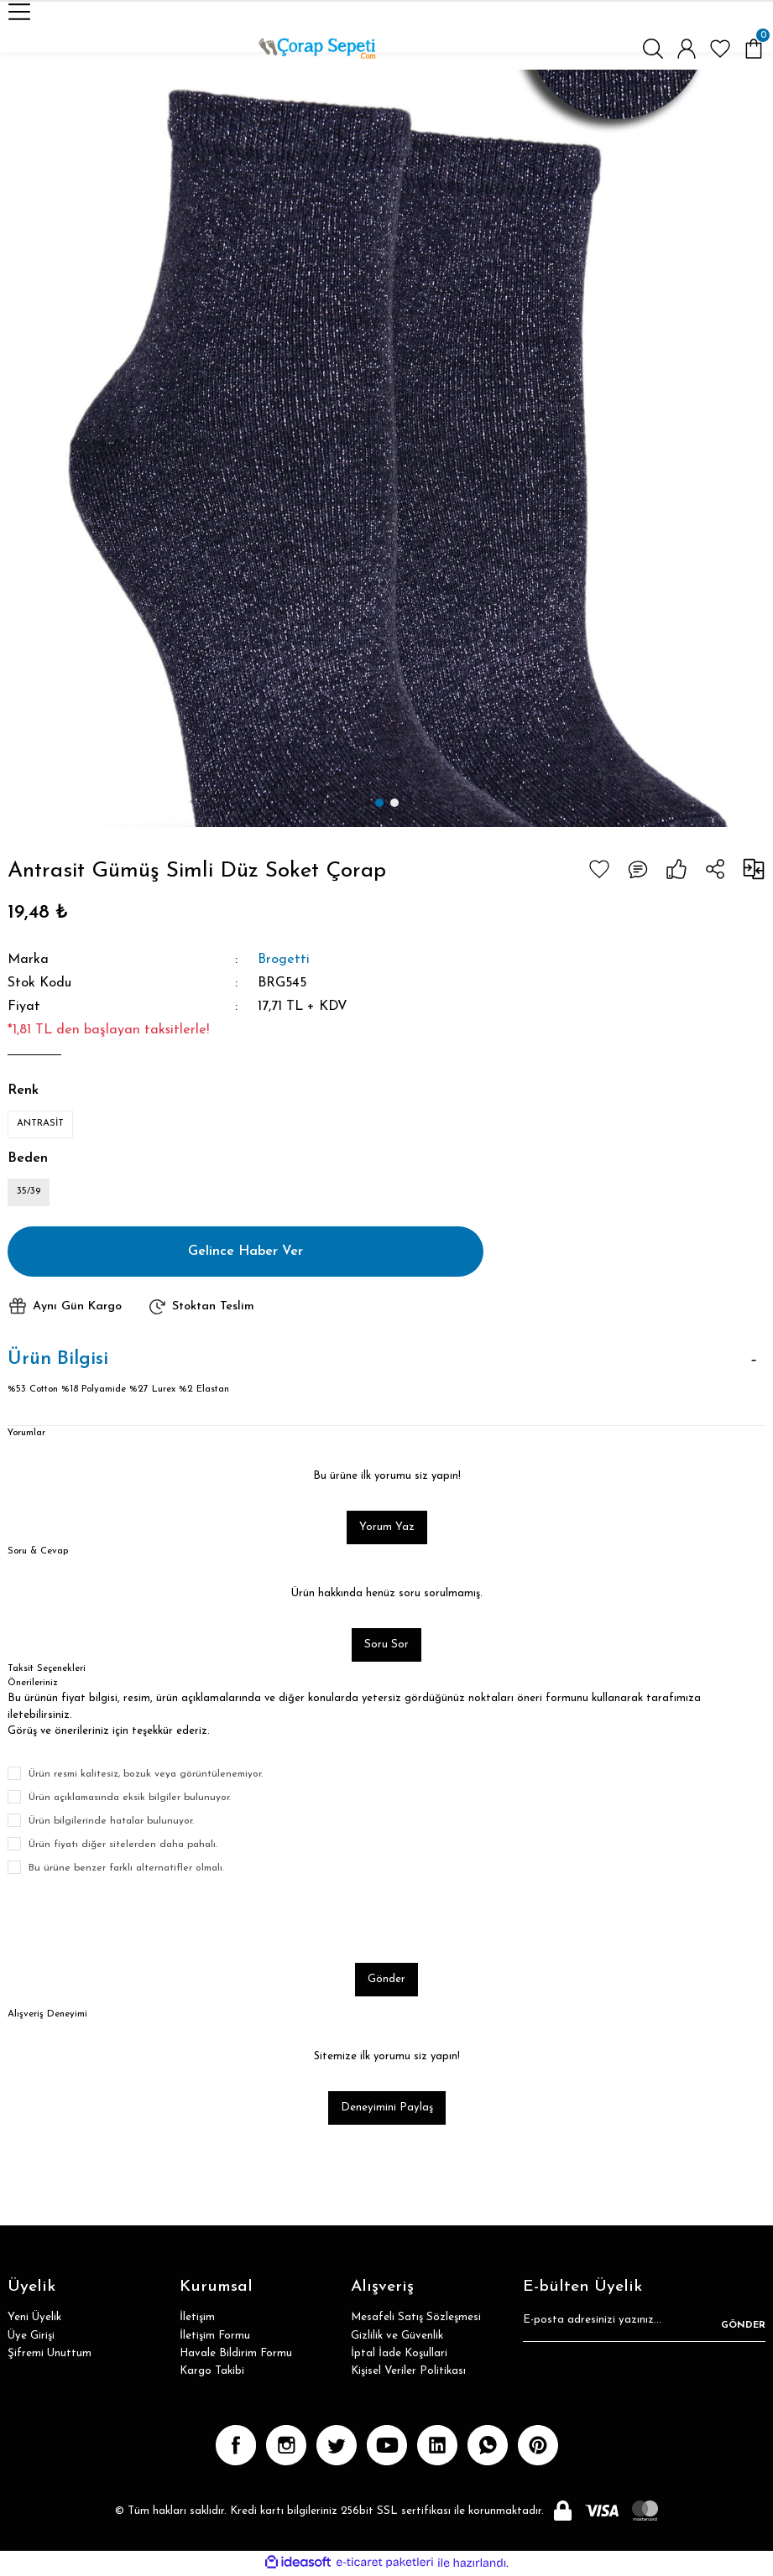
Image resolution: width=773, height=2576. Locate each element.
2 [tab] (394, 803)
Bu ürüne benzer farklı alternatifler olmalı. (126, 1869)
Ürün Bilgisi (58, 1360)
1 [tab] (379, 803)
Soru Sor (386, 1646)
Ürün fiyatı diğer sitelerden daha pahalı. (123, 1845)
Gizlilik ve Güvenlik (397, 2336)
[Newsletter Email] (644, 2327)
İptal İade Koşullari (399, 2355)
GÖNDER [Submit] (743, 2326)
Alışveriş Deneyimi (47, 2015)
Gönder (386, 1980)
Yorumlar (26, 1434)
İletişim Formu (215, 2336)
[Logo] (317, 48)
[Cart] (753, 48)
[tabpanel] (386, 448)
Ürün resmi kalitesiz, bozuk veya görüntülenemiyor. (146, 1775)
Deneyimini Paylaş (387, 2109)
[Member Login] (686, 48)
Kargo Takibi (212, 2372)
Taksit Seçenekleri (47, 1670)
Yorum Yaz (387, 1527)
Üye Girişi (31, 2336)
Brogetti (284, 959)
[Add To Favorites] (599, 869)
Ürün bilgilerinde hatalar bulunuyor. (111, 1822)
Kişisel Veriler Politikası (408, 2372)
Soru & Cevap (38, 1552)
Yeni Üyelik (34, 2318)
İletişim (197, 2318)
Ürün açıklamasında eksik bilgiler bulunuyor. (130, 1798)
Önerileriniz (32, 1684)
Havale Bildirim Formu (236, 2355)
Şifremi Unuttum (49, 2355)
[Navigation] (19, 11)
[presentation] (135, 1920)
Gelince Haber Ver (246, 1252)
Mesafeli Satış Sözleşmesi (416, 2318)
